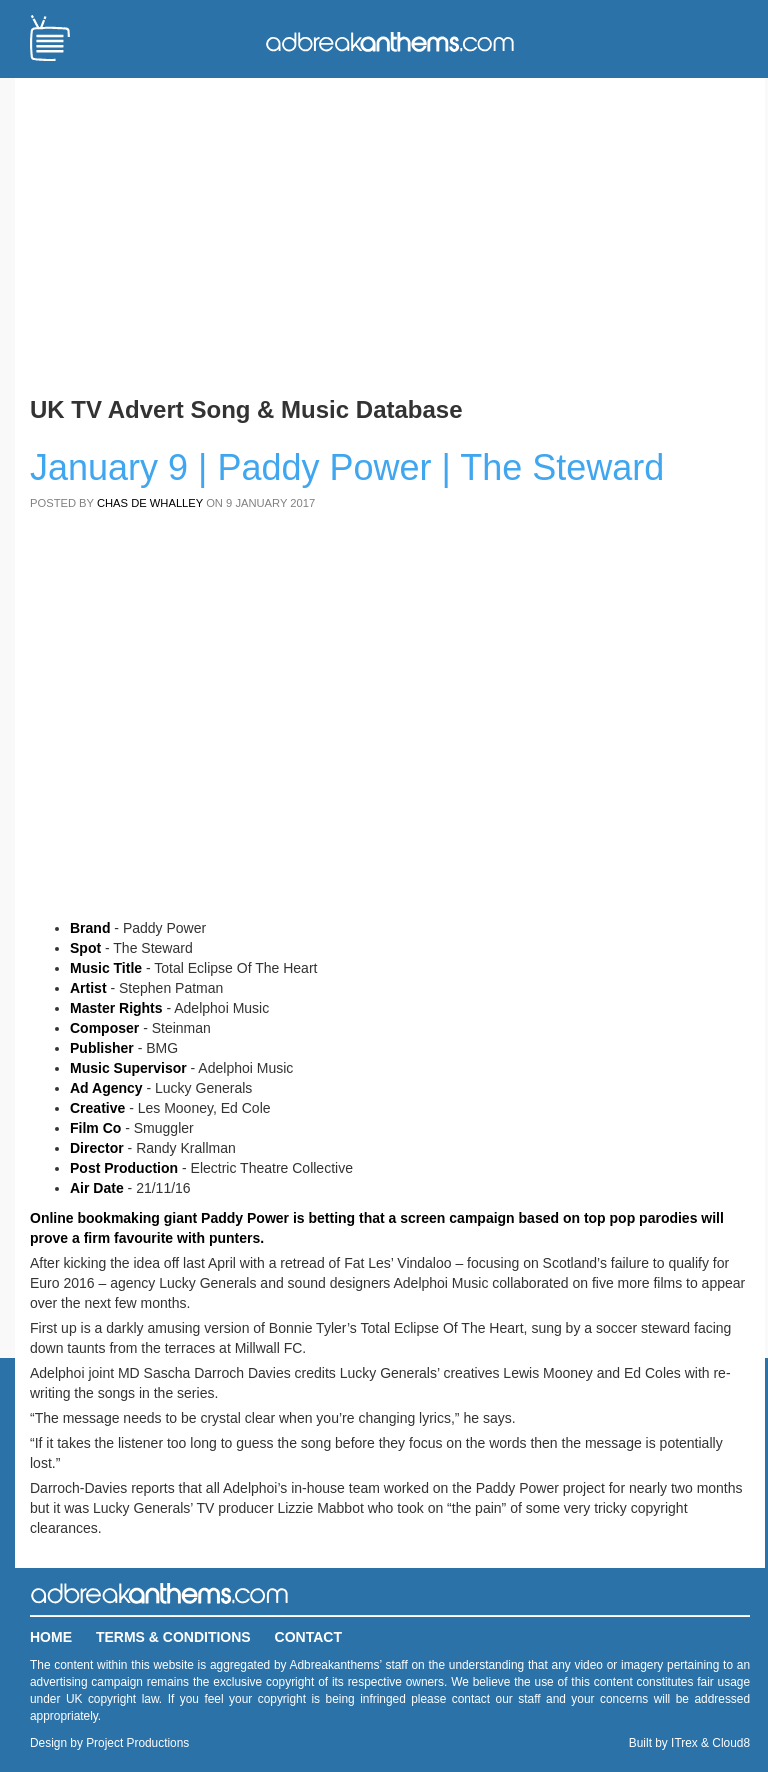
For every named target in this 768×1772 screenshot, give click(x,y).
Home (51, 1637)
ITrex (684, 1743)
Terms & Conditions (173, 1637)
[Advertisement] (390, 233)
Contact (308, 1637)
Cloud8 (731, 1743)
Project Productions (137, 1743)
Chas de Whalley (150, 503)
